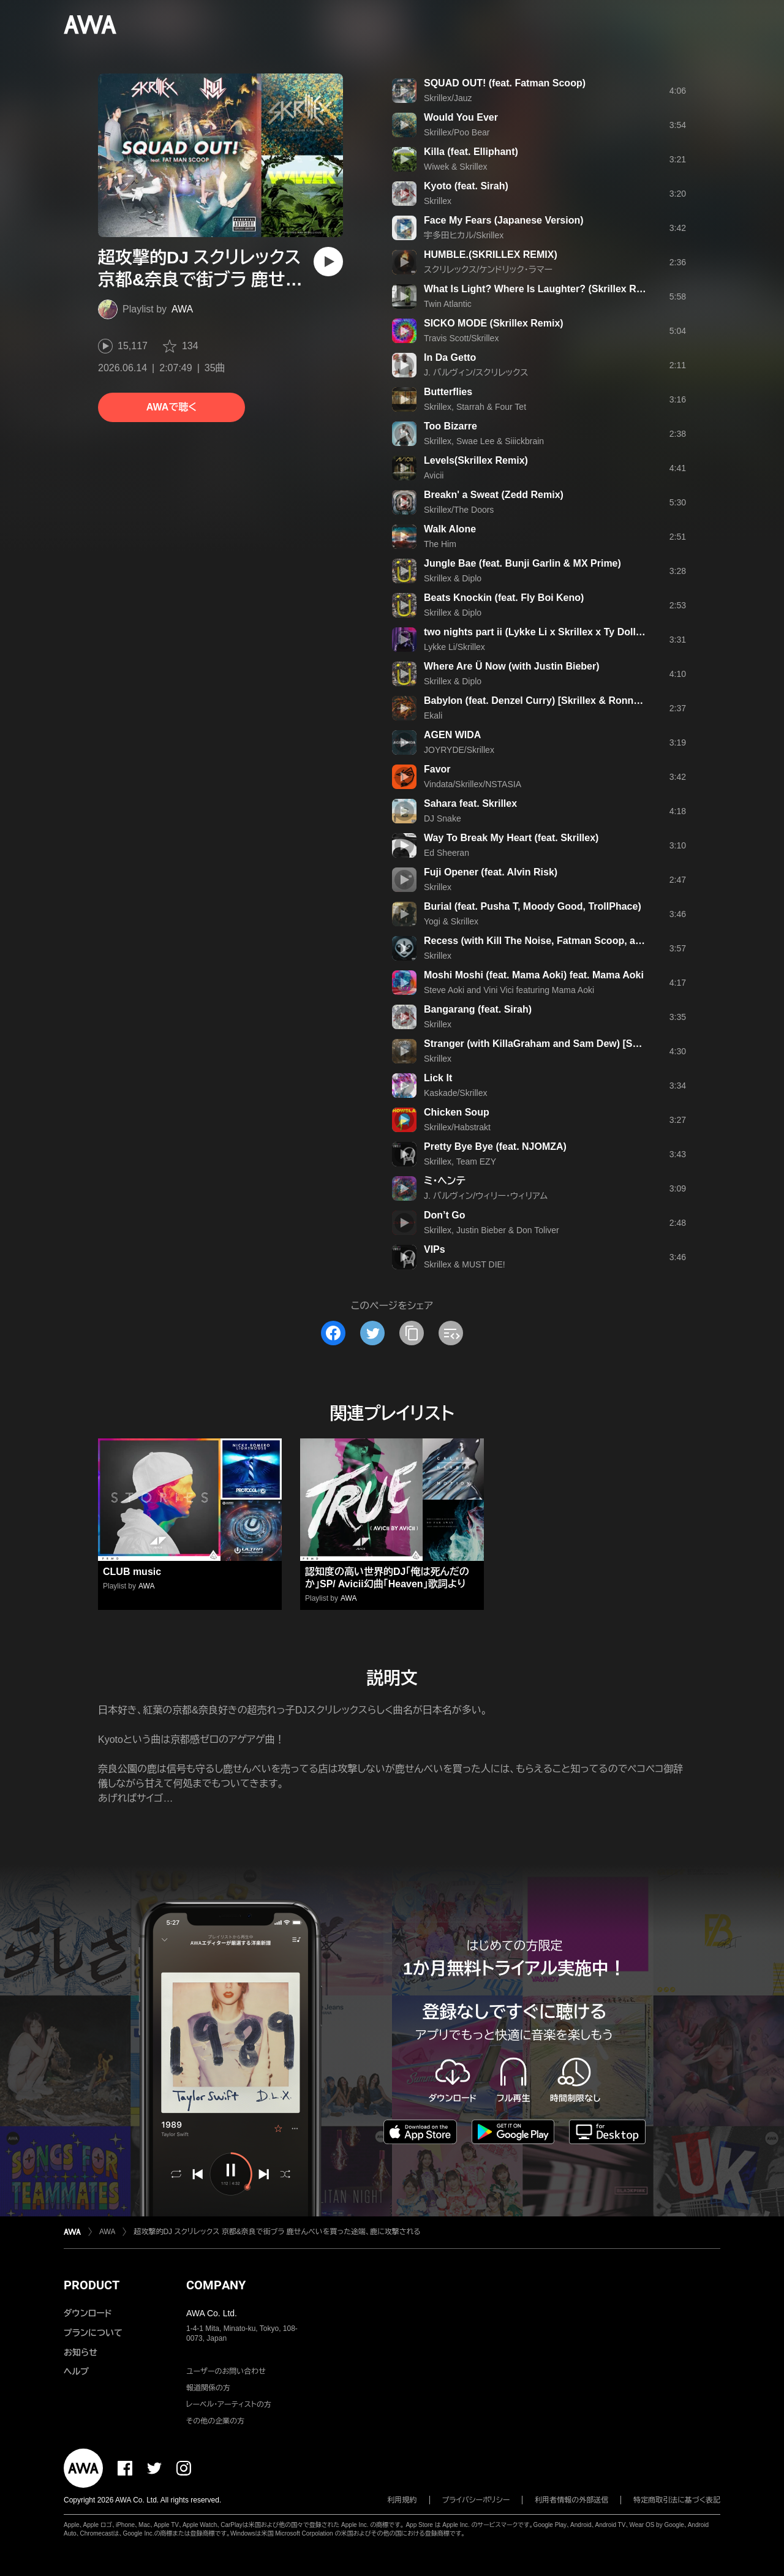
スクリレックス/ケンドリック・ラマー (488, 269)
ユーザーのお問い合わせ (226, 2371)
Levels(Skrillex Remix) (476, 460)
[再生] (328, 261)
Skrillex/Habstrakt (457, 1127)
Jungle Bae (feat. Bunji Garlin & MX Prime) (522, 563)
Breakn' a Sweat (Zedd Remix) (494, 494)
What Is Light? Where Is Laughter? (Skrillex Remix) (543, 289)
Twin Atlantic (448, 304)
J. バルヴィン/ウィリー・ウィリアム (486, 1196)
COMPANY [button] (216, 2285)
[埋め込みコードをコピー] (451, 1333)
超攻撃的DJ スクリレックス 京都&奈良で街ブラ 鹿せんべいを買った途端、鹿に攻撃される (277, 2231)
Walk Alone (450, 529)
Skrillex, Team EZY (460, 1161)
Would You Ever (461, 117)
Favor (437, 769)
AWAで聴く (171, 407)
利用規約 (402, 2500)
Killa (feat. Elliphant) (471, 151)
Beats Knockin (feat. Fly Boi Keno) (504, 597)
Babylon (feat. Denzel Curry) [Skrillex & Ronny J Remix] (553, 700)
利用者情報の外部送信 (571, 2500)
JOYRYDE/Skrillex (459, 750)
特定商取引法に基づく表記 (676, 2500)
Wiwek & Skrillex (455, 167)
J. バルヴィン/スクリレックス (476, 372)
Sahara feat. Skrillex (470, 803)
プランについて (93, 2333)
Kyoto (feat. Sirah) (466, 186)
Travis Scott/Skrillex (461, 338)
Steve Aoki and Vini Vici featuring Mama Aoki (509, 990)
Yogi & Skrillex (451, 921)
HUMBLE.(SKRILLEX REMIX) (490, 254)
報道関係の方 (208, 2388)
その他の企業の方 (215, 2421)
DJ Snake (442, 818)
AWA (182, 309)
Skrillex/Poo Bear (456, 132)
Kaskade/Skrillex (456, 1093)
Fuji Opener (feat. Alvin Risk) (490, 872)
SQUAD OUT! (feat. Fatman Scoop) (505, 83)
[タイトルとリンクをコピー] (411, 1333)
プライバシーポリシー (476, 2500)
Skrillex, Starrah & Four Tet (475, 407)
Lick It (438, 1078)
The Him (440, 544)
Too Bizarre (450, 426)
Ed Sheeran (446, 853)
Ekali (433, 715)
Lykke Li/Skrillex (454, 647)
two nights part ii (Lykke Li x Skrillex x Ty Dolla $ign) (545, 632)
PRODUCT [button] (91, 2285)
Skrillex (437, 201)
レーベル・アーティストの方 (228, 2404)
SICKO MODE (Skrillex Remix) (494, 323)
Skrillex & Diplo (452, 578)
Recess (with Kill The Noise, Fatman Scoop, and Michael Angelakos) (582, 940)
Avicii (433, 475)
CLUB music (132, 1571)
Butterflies (448, 392)
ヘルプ (76, 2371)
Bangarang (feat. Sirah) (478, 1009)
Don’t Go (445, 1215)
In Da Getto (450, 357)
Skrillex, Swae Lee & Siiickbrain (484, 441)
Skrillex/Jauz (448, 98)
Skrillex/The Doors (459, 510)
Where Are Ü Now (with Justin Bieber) (512, 666)
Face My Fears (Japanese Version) (504, 220)
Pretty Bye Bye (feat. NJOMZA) (495, 1146)
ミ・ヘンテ (445, 1181)
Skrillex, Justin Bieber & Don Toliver (491, 1230)
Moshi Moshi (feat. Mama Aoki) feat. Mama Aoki (534, 975)
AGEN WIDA (452, 735)
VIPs (434, 1249)
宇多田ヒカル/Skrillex (463, 235)
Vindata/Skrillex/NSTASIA (472, 784)
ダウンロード (87, 2313)
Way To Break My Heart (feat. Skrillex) (511, 838)
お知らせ (80, 2352)
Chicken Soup (456, 1112)
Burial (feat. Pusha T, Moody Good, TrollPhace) (532, 906)
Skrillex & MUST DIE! (464, 1264)
